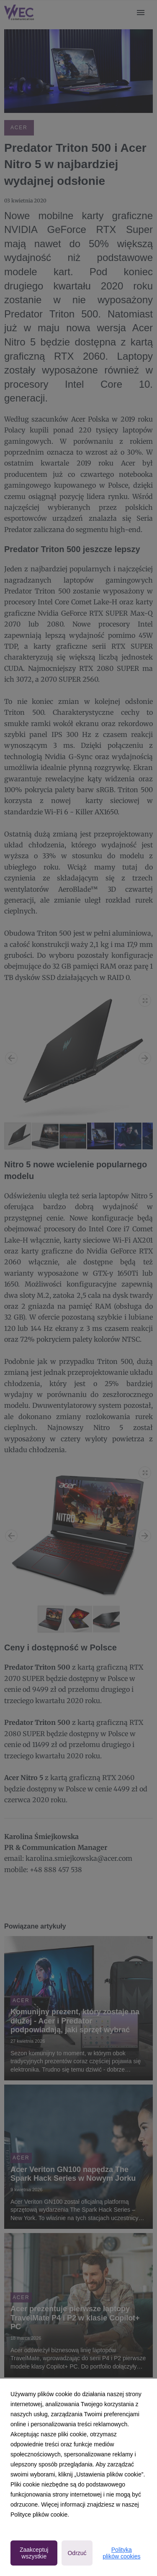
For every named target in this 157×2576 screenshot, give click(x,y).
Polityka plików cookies (121, 2553)
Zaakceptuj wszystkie (34, 2553)
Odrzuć (76, 2553)
